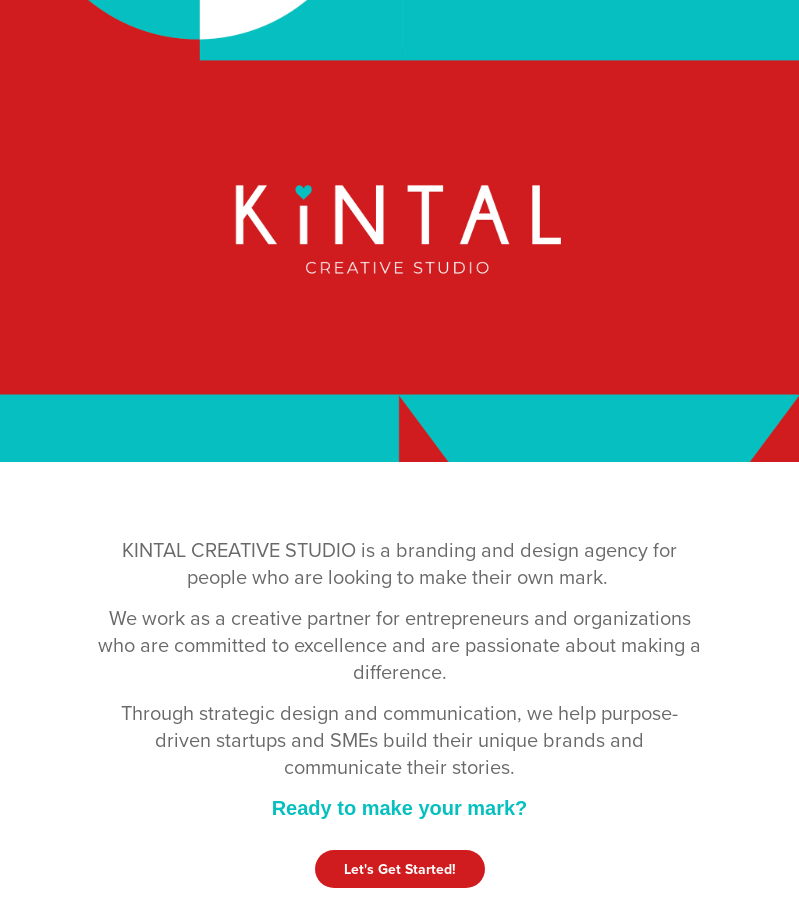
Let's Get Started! (400, 869)
